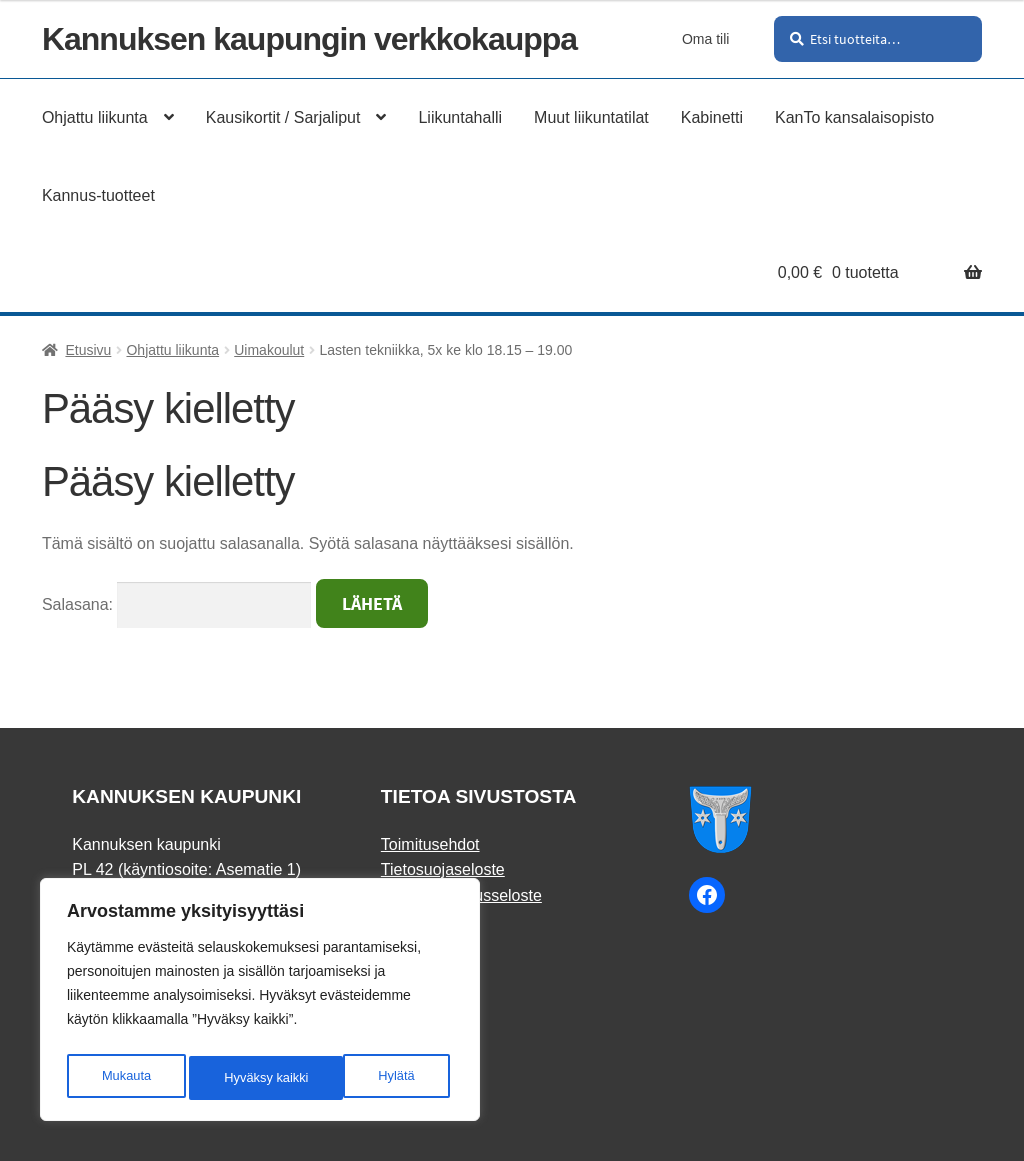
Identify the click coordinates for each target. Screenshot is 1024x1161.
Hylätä (241, 1078)
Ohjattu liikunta (172, 350)
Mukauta (125, 1078)
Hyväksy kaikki (376, 1078)
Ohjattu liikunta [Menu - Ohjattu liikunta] (95, 117)
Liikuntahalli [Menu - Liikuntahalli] (460, 117)
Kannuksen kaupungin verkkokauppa (309, 39)
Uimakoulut (269, 350)
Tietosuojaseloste (443, 869)
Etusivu (88, 350)
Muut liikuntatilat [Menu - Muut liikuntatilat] (591, 117)
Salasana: (176, 604)
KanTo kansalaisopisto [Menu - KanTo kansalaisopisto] (854, 117)
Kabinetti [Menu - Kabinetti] (712, 117)
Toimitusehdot (430, 844)
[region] (260, 1004)
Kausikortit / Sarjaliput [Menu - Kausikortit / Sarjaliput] (283, 117)
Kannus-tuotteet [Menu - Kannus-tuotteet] (98, 195)
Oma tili (705, 39)
